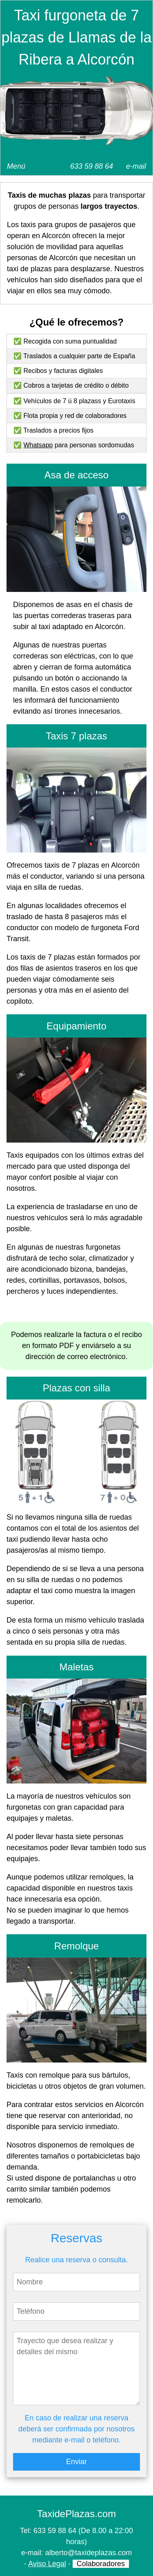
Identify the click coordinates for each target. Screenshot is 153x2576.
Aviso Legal (47, 2564)
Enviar (76, 2462)
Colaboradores (101, 2564)
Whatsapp (38, 445)
